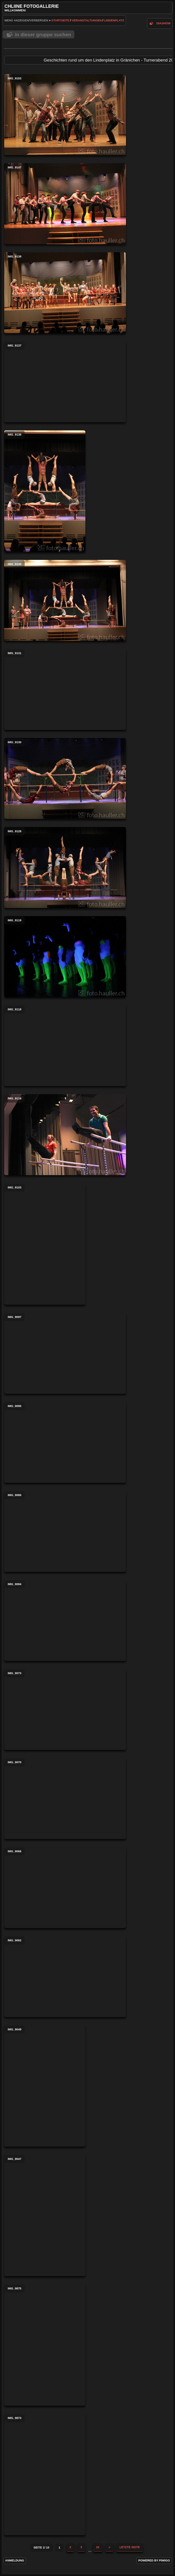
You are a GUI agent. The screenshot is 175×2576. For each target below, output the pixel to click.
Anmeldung (14, 2560)
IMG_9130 (65, 778)
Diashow (163, 23)
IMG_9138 (65, 292)
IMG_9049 (44, 2086)
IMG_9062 (65, 1976)
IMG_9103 (44, 1244)
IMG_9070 (65, 1798)
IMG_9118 (65, 1045)
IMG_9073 (65, 1709)
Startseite (60, 20)
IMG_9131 (65, 689)
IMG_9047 (44, 2215)
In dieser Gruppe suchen (43, 34)
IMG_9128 (65, 867)
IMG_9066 (65, 1887)
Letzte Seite (129, 2547)
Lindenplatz (114, 20)
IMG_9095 (65, 1442)
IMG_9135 (65, 600)
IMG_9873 (44, 2474)
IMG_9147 (65, 203)
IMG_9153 (65, 114)
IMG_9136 (44, 491)
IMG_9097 (65, 1353)
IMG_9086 (65, 1531)
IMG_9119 (65, 956)
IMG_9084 (65, 1620)
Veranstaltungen (87, 20)
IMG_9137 (65, 381)
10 (97, 2547)
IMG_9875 (44, 2345)
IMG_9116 (65, 1134)
